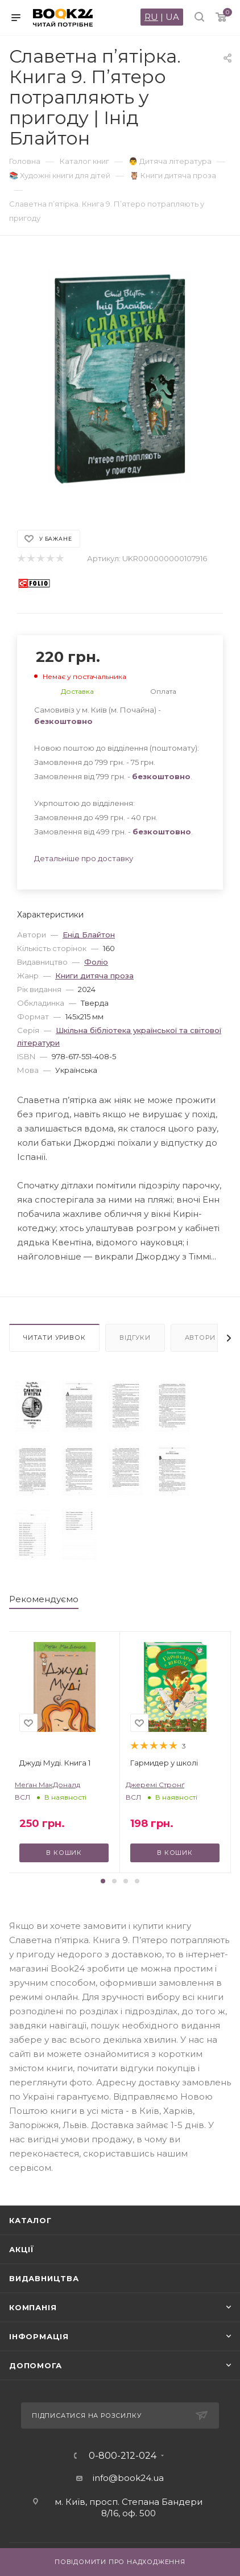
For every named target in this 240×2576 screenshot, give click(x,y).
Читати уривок (54, 1338)
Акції (21, 2249)
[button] (103, 1881)
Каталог (30, 2220)
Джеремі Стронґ (155, 1784)
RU (151, 16)
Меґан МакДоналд (47, 1784)
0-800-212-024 (122, 2455)
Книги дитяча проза (94, 975)
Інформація (39, 2336)
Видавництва (44, 2278)
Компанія (32, 2307)
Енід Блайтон (89, 934)
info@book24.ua (128, 2477)
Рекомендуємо (43, 1599)
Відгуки (135, 1338)
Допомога (35, 2365)
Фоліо (96, 961)
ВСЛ (22, 1797)
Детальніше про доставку (83, 858)
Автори (200, 1338)
